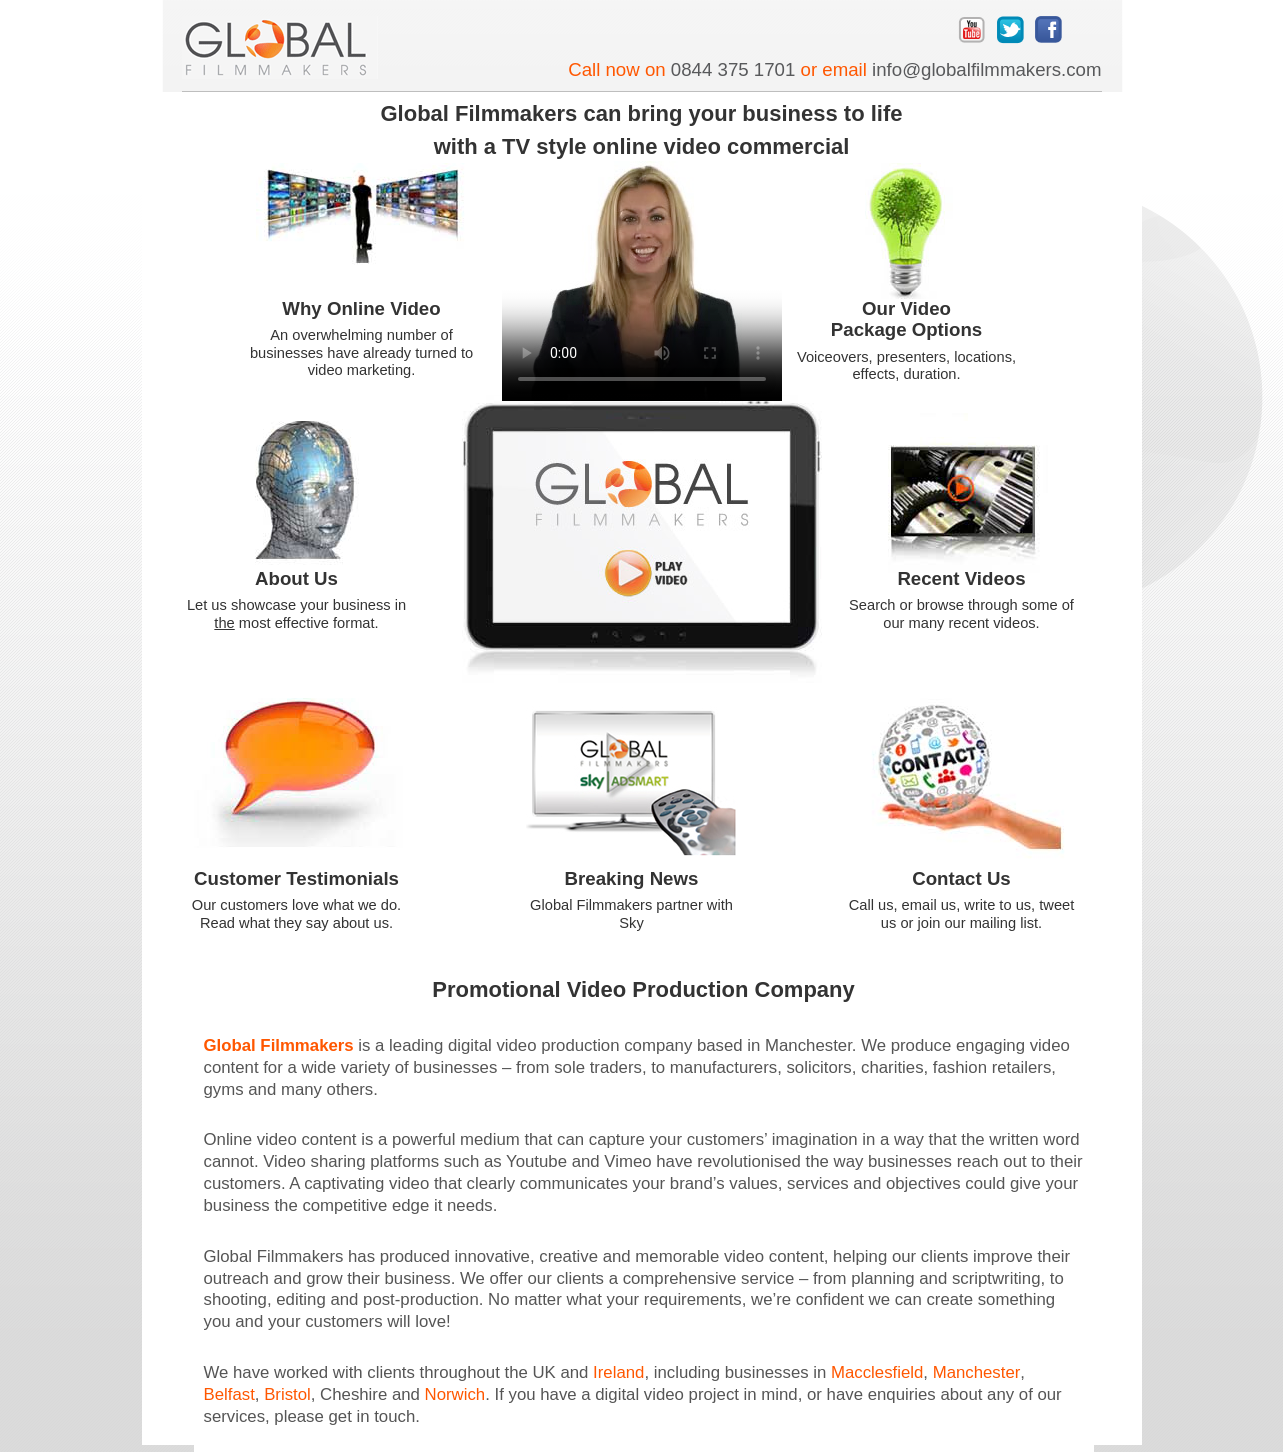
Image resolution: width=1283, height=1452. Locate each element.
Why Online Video (361, 308)
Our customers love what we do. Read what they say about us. (296, 913)
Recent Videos (961, 578)
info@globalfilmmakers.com (986, 69)
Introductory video (641, 528)
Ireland (618, 1372)
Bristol (287, 1394)
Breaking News (632, 878)
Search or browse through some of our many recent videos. (961, 613)
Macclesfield (877, 1372)
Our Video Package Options (906, 319)
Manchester (977, 1372)
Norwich (455, 1394)
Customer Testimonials (296, 878)
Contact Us (961, 878)
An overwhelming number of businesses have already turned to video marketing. (361, 352)
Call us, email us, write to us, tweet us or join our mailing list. (962, 913)
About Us (296, 578)
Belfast (229, 1394)
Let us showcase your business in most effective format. (296, 613)
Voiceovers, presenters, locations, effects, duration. (906, 365)
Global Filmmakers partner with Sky (631, 913)
